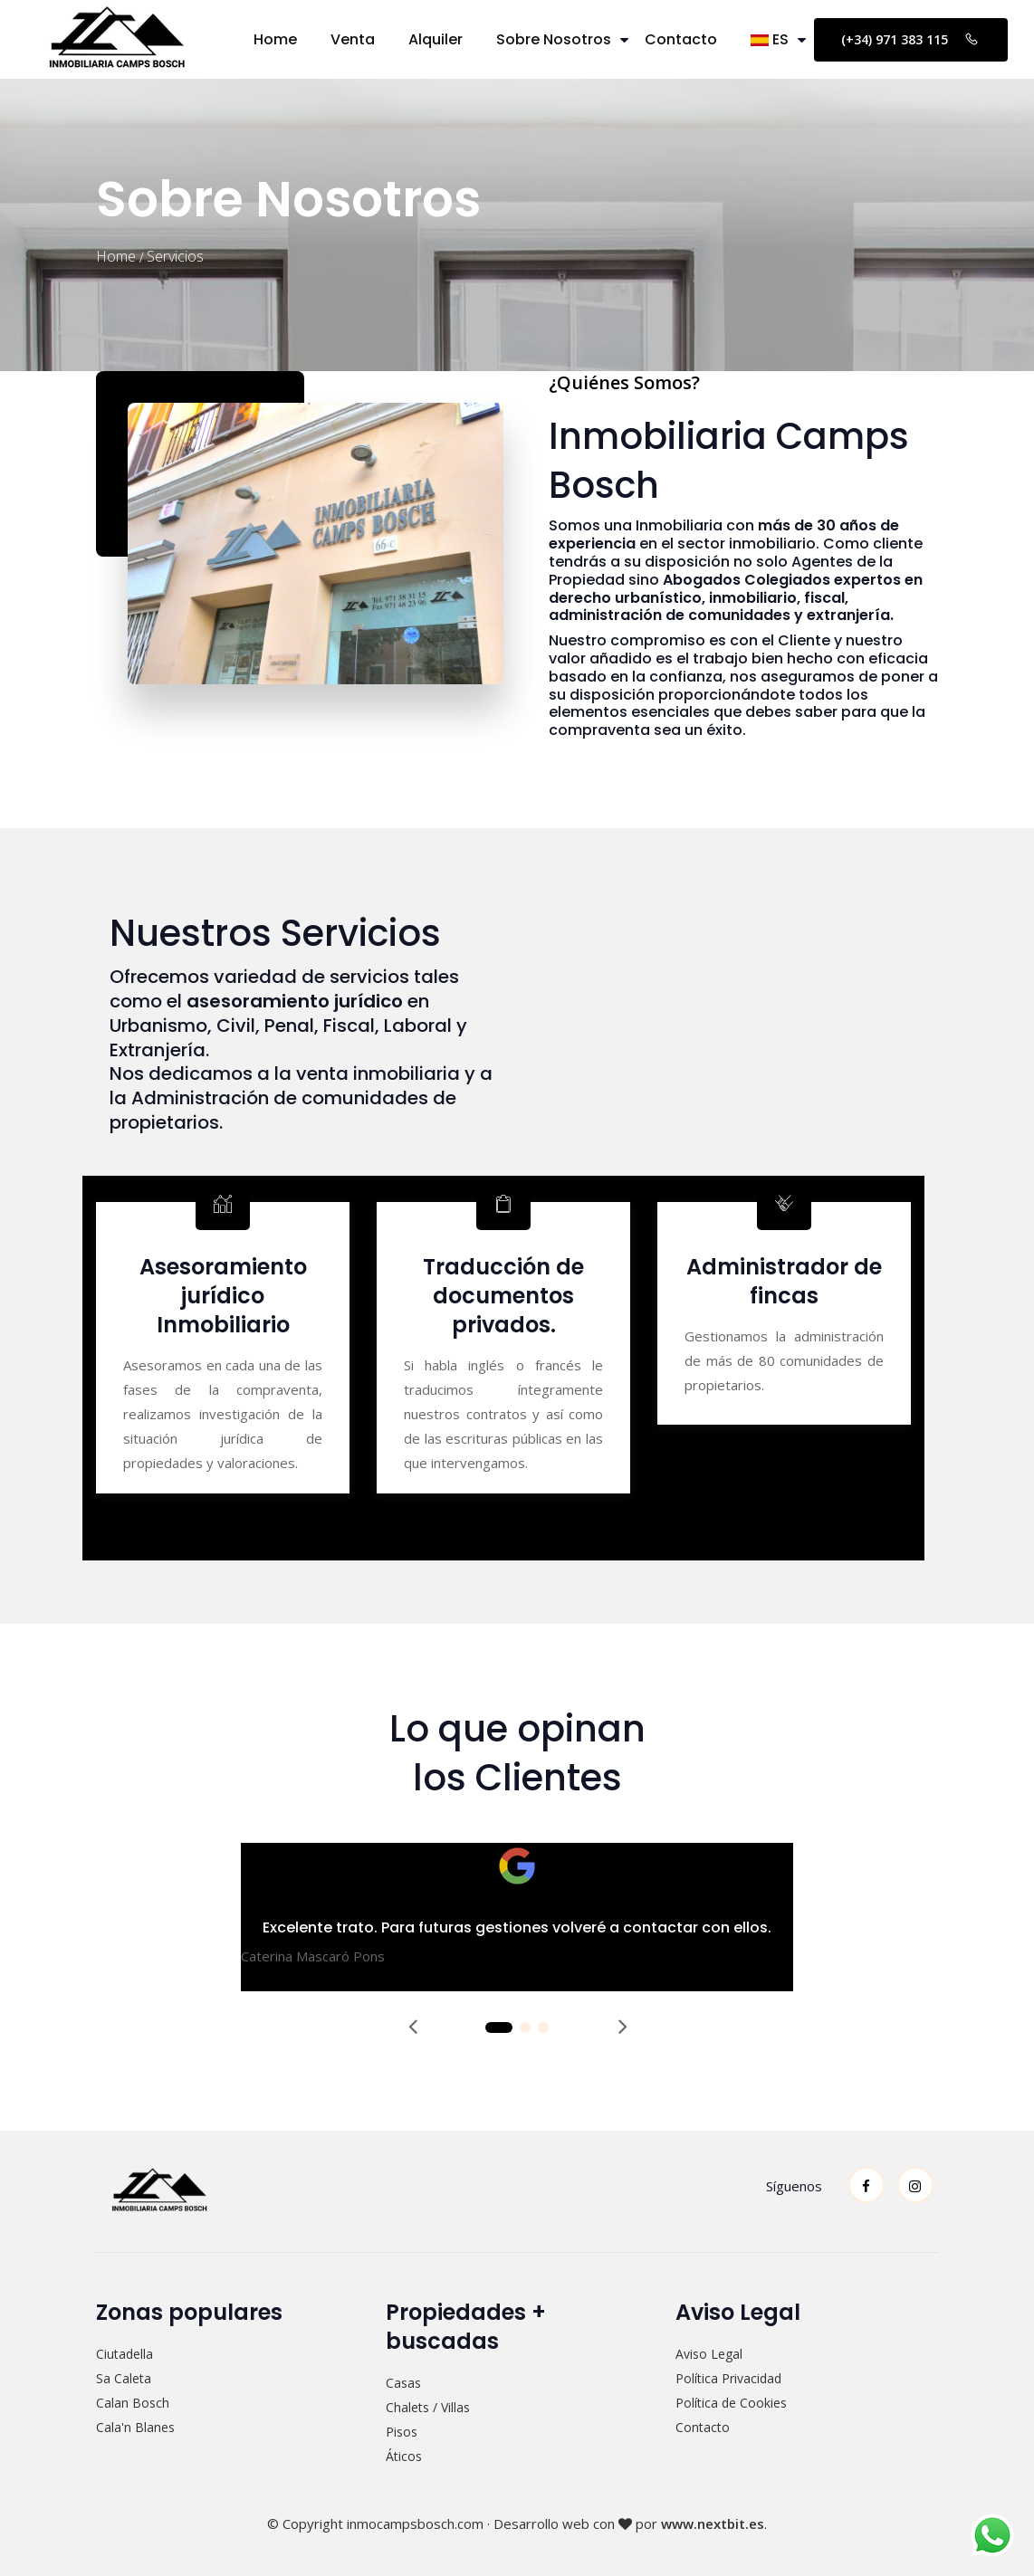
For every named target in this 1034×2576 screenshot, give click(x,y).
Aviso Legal (708, 2353)
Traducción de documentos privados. (503, 1296)
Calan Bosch (132, 2402)
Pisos (401, 2431)
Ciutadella (124, 2353)
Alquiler (435, 39)
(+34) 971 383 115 (911, 39)
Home (275, 39)
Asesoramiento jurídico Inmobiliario (223, 1296)
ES (770, 39)
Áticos (404, 2456)
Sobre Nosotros (553, 39)
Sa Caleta (123, 2378)
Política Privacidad (728, 2378)
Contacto (681, 39)
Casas (403, 2382)
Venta (352, 39)
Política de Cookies (731, 2402)
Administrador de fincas (784, 1281)
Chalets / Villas (428, 2407)
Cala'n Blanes (135, 2427)
